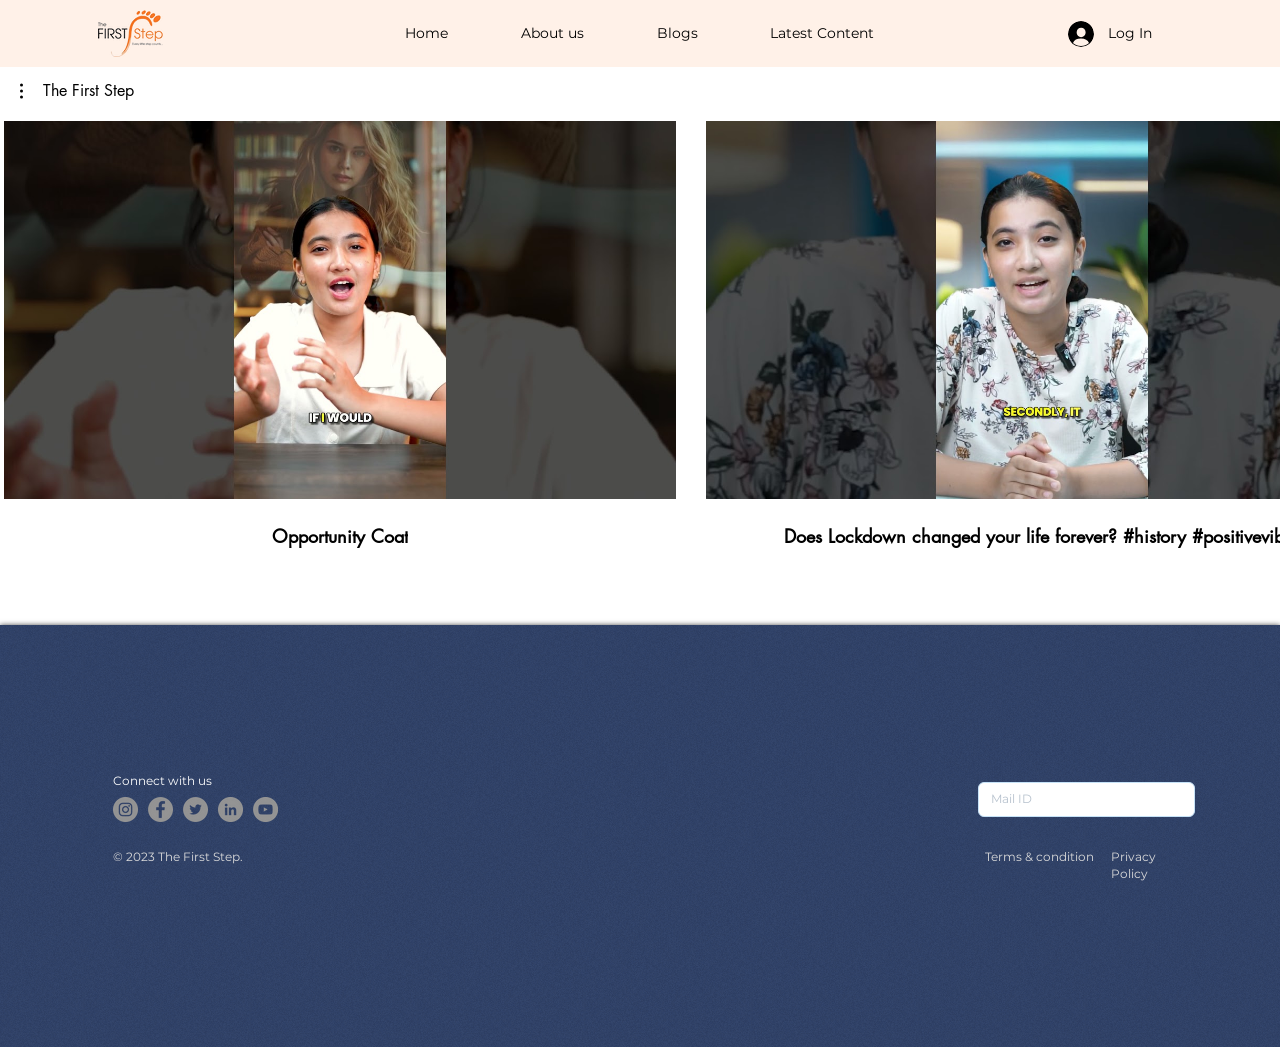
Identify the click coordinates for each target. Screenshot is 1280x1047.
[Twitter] (195, 809)
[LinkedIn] (230, 809)
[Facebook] (160, 809)
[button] (77, 91)
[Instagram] (125, 809)
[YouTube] (265, 809)
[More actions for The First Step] (77, 91)
